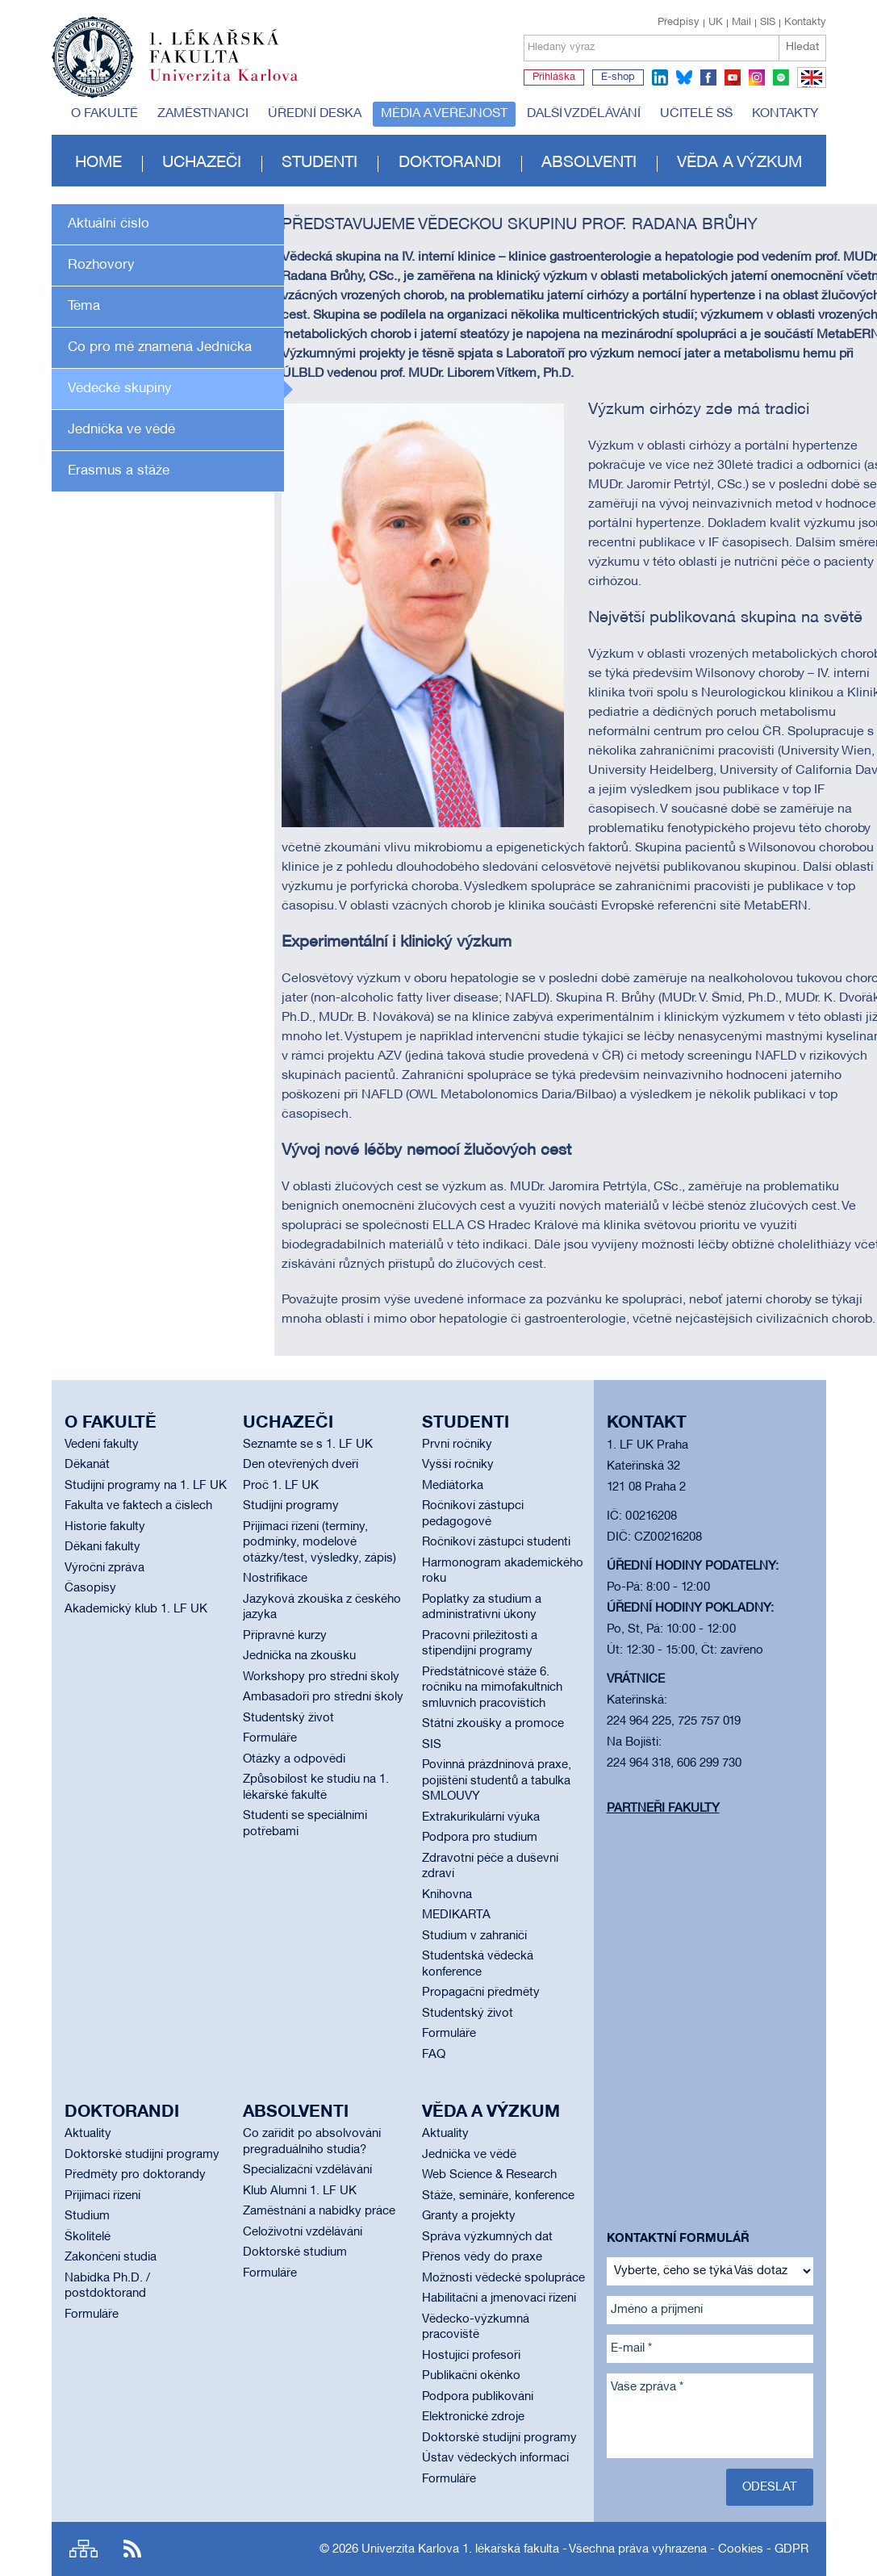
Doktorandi (450, 163)
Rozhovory (101, 265)
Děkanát (87, 1464)
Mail (741, 22)
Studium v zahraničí (474, 1936)
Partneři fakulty (663, 1808)
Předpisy (679, 22)
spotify (781, 77)
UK (715, 22)
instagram (757, 77)
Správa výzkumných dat (487, 2237)
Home (98, 163)
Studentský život (288, 1718)
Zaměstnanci (202, 113)
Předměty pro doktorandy (135, 2175)
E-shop (618, 77)
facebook (708, 77)
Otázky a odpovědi (294, 1759)
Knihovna (447, 1895)
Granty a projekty (469, 2216)
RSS (132, 2549)
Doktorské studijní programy (142, 2154)
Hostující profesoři (471, 2355)
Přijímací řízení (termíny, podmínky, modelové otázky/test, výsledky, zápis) (319, 1542)
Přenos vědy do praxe (482, 2257)
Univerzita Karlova (236, 85)
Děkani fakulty (102, 1547)
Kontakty (805, 22)
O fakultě (104, 113)
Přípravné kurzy (285, 1635)
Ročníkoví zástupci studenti (496, 1542)
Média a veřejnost (444, 113)
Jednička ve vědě (121, 430)
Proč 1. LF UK (281, 1485)
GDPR (791, 2549)
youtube (733, 77)
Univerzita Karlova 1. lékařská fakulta (460, 2549)
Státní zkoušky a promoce (493, 1723)
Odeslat (769, 2487)
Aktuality (88, 2133)
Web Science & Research (489, 2175)
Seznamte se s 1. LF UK (308, 1444)
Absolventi (589, 163)
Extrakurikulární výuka (481, 1817)
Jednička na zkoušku (299, 1656)
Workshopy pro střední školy (321, 1677)
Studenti (319, 163)
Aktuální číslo (108, 224)
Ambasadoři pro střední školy (323, 1697)
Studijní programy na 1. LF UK (146, 1485)
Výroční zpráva (104, 1568)
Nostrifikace (275, 1578)
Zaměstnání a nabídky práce (319, 2211)
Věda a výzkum (739, 163)
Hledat (802, 47)
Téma (84, 306)
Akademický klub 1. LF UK (136, 1609)
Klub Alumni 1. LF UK (300, 2191)
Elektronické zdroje (473, 2417)
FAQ (433, 2054)
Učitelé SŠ (696, 113)
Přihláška (553, 77)
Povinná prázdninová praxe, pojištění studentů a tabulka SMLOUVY (496, 1780)
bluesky (684, 77)
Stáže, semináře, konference (498, 2196)
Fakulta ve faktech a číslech (138, 1506)
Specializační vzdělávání (307, 2170)
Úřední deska (314, 113)
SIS (767, 22)
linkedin (660, 77)
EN (808, 87)
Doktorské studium (295, 2252)
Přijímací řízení (102, 2196)
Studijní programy (291, 1506)
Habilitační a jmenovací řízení (499, 2298)
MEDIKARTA (456, 1915)
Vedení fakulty (102, 1444)
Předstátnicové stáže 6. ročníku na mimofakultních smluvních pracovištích (492, 1687)
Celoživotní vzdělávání (302, 2232)
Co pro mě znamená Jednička (160, 347)
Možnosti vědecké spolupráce (503, 2278)
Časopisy (90, 1588)
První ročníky (457, 1444)
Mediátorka (452, 1485)
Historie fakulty (105, 1527)
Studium (87, 2216)
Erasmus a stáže (118, 471)
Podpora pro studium (479, 1837)
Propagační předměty (481, 1992)
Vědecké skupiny (120, 389)
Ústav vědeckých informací (495, 2458)
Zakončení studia (111, 2257)
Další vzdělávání (584, 113)
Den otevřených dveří (300, 1464)
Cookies (740, 2549)
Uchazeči (201, 163)
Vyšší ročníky (458, 1464)
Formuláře (270, 1738)
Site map (83, 2549)
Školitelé (88, 2237)
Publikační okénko (471, 2376)
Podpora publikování (477, 2396)
